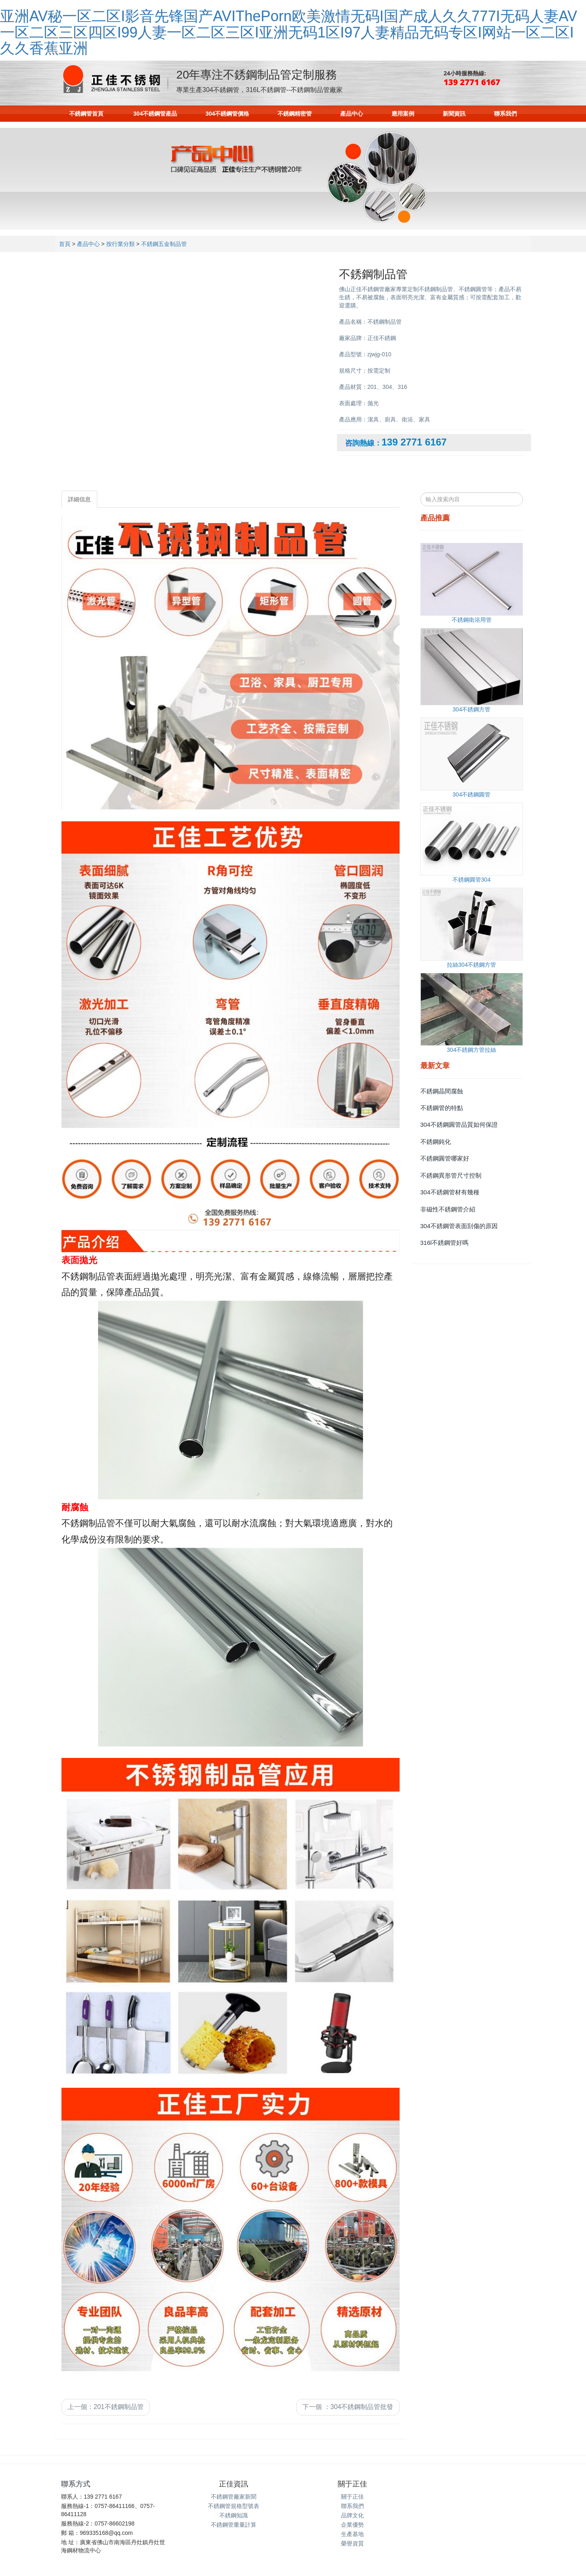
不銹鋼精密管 (295, 113)
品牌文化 (352, 2515)
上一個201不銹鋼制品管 (106, 2406)
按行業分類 (120, 244)
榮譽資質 (352, 2543)
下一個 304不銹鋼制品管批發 (347, 2406)
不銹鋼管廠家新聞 (233, 2496)
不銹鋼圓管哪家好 (444, 1158)
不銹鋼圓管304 (471, 879)
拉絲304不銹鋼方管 (471, 964)
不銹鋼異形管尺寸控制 (450, 1175)
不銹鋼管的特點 (441, 1107)
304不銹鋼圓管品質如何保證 (459, 1124)
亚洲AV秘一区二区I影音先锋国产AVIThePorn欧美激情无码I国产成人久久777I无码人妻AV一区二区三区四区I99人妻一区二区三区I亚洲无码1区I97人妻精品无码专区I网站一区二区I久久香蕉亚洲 (288, 32)
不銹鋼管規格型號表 (233, 2506)
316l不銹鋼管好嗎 (444, 1242)
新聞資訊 (454, 113)
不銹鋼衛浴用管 (472, 620)
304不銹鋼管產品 (155, 113)
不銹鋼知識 (233, 2515)
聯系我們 (505, 113)
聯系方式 (75, 2484)
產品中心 (351, 113)
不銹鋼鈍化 (435, 1141)
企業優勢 (352, 2524)
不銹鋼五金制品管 (164, 244)
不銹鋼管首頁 (86, 113)
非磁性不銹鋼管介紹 (447, 1209)
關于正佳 (352, 2496)
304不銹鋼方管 (471, 709)
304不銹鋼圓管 (471, 794)
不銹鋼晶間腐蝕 (441, 1091)
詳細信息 (79, 499)
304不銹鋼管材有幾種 (449, 1192)
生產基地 (352, 2534)
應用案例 (402, 113)
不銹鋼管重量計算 (233, 2524)
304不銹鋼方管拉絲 (471, 1050)
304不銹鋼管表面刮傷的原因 (459, 1225)
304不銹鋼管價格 (227, 113)
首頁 (64, 244)
